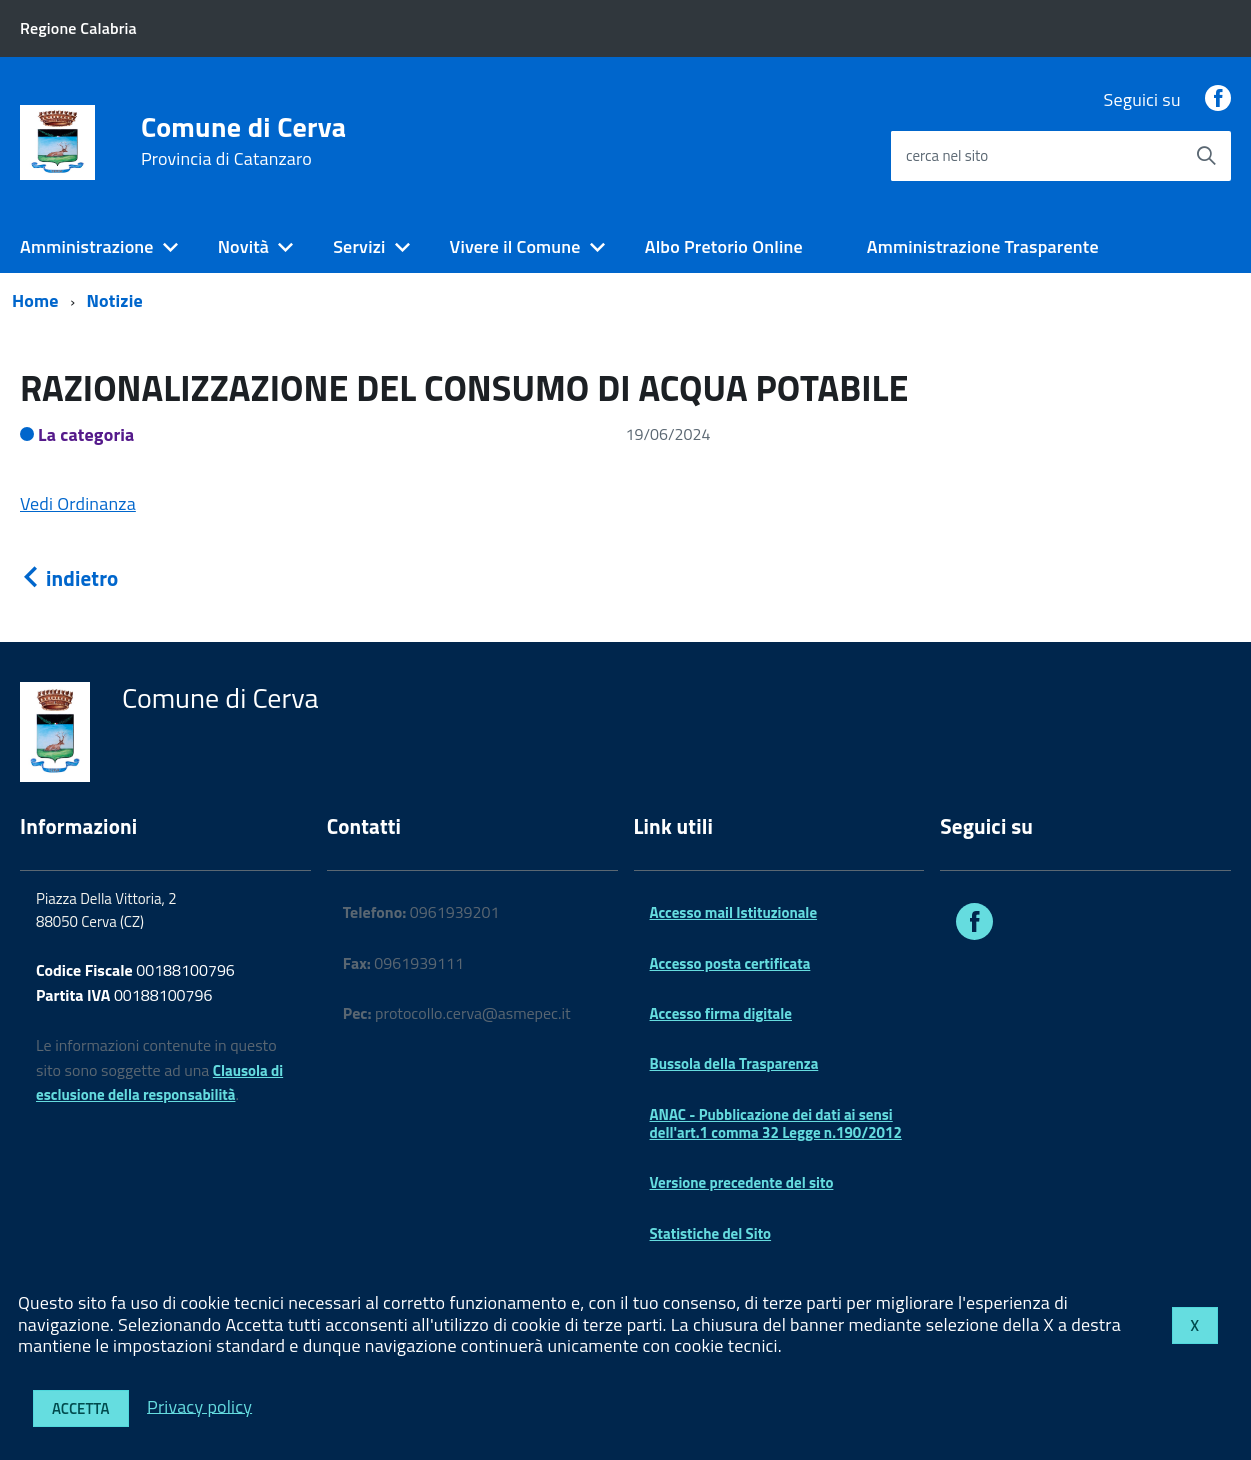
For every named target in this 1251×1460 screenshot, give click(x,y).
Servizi (359, 246)
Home (35, 300)
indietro (69, 578)
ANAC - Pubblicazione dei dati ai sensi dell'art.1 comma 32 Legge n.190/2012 (776, 1123)
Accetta (81, 1408)
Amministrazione (87, 246)
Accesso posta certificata (730, 963)
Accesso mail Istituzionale (734, 912)
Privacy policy (199, 1405)
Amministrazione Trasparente (983, 246)
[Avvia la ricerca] (1206, 156)
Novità (243, 246)
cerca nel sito (947, 155)
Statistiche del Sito (711, 1233)
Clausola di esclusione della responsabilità (159, 1083)
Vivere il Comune (515, 246)
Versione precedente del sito (742, 1182)
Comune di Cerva (244, 141)
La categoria (86, 434)
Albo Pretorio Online (724, 246)
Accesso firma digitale (721, 1013)
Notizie (115, 300)
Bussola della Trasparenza (734, 1063)
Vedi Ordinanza (78, 503)
